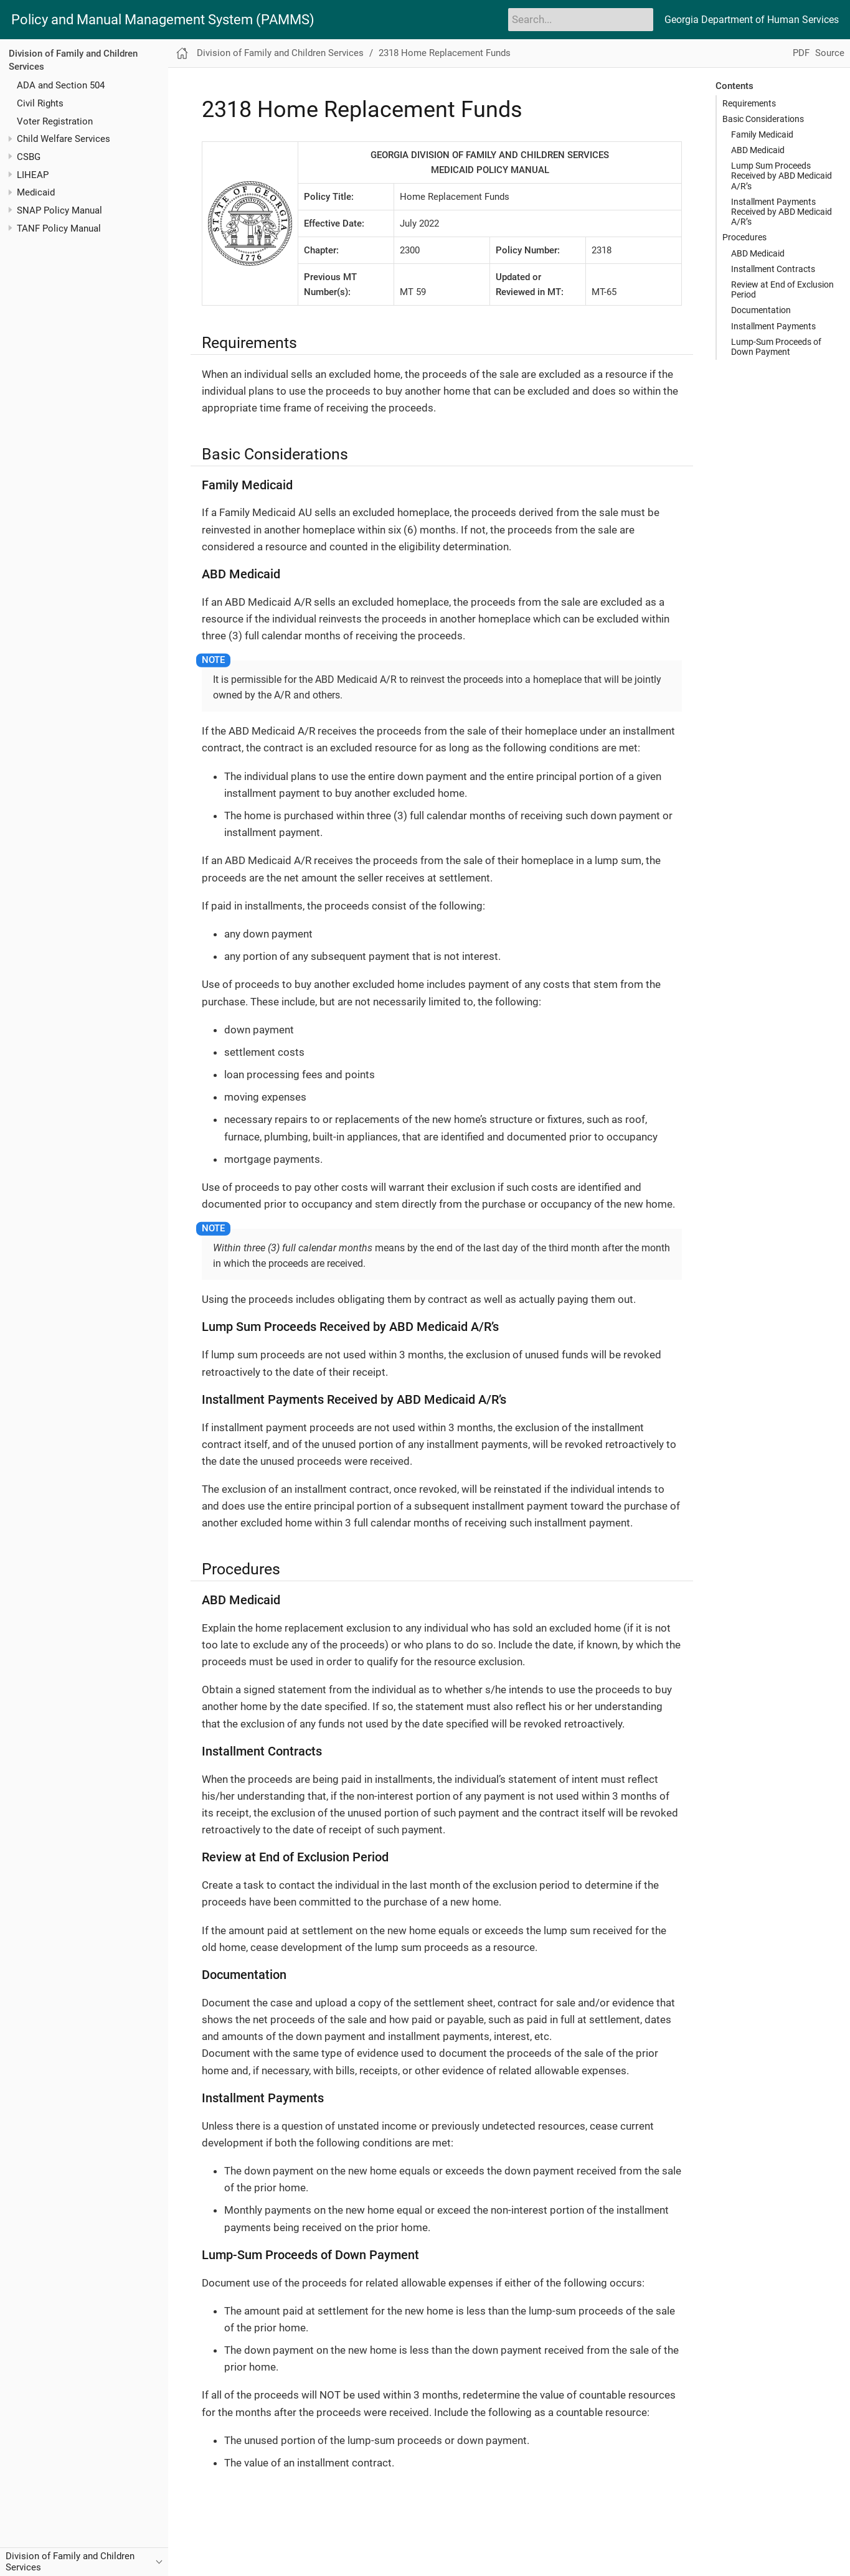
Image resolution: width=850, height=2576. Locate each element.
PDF (801, 53)
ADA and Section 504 (61, 85)
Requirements (749, 103)
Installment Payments (773, 326)
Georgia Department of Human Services (751, 20)
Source (829, 53)
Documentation (761, 310)
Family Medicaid (762, 134)
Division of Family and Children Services (280, 53)
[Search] (580, 19)
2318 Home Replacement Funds (445, 53)
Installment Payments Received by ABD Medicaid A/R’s (781, 212)
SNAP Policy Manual (59, 210)
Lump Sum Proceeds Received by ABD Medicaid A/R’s (781, 175)
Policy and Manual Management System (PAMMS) (162, 20)
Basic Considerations (763, 119)
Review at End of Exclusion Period (782, 289)
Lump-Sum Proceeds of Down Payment (776, 347)
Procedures (744, 237)
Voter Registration (55, 121)
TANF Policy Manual (59, 228)
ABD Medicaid (758, 150)
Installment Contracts (773, 269)
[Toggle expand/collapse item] (10, 139)
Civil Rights (40, 103)
